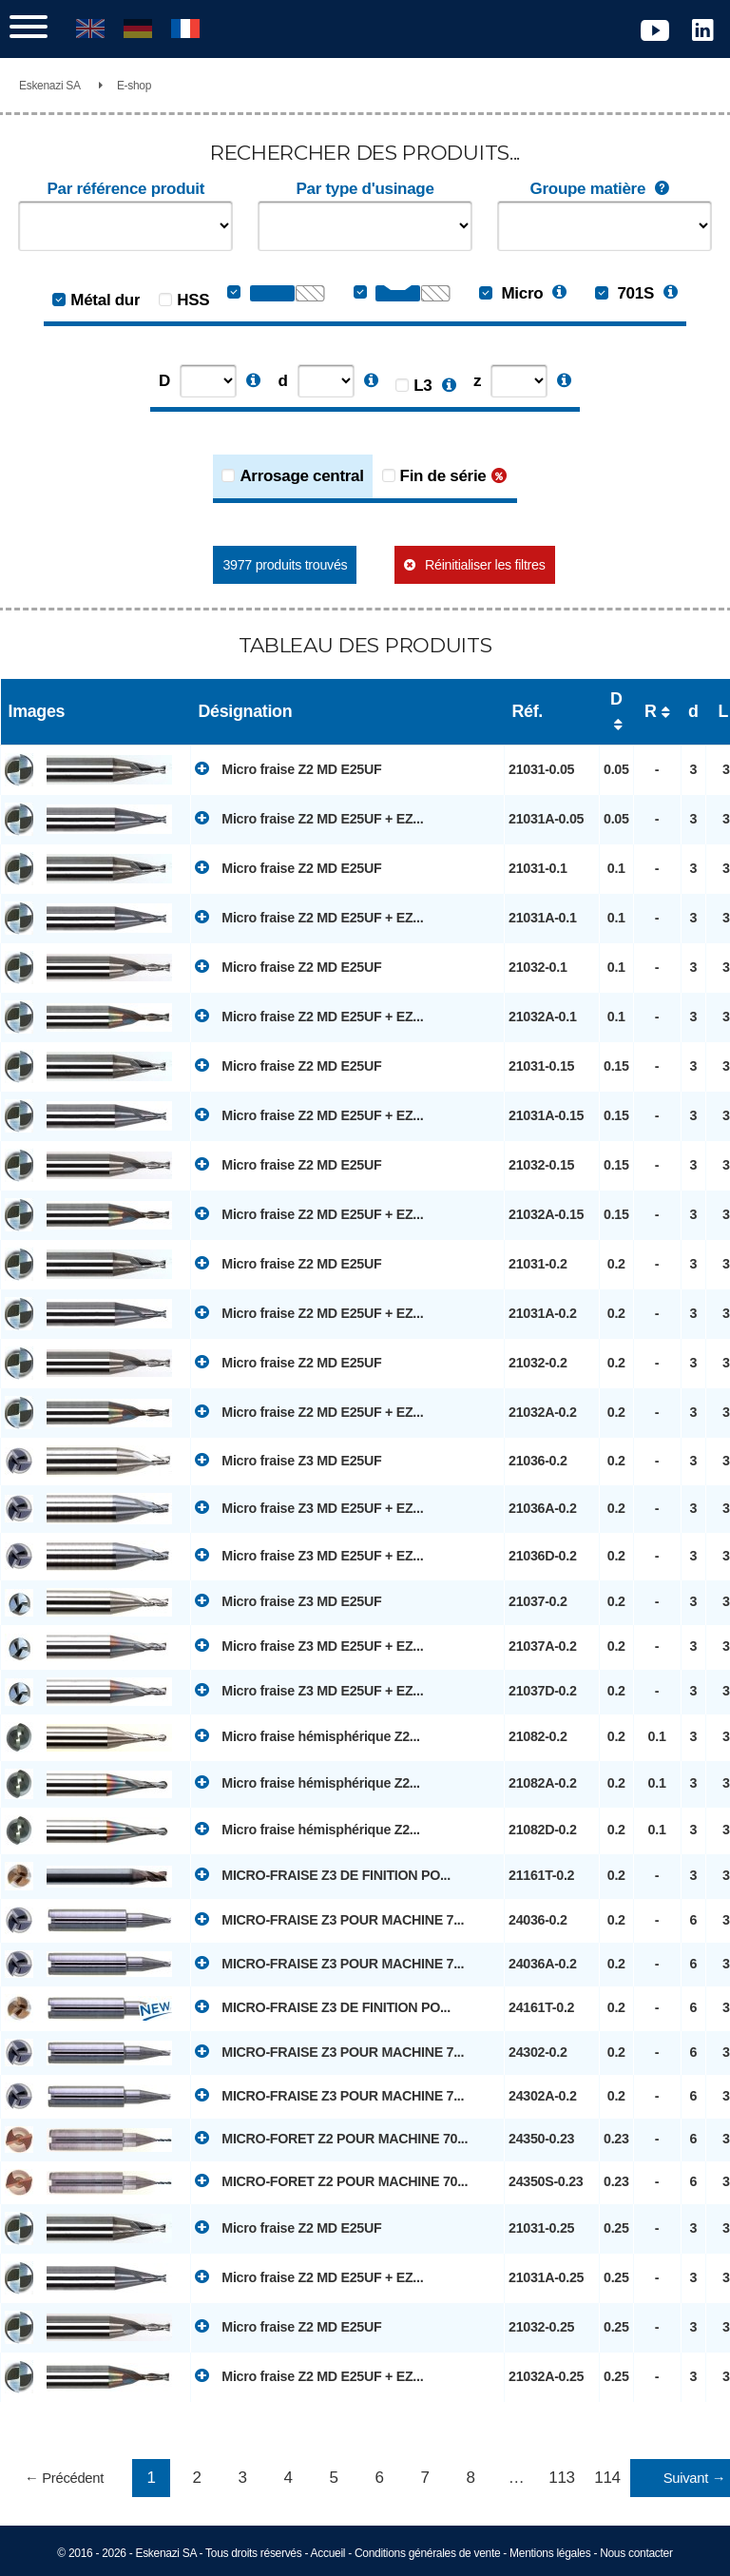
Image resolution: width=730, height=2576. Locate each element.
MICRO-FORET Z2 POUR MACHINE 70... (331, 2137)
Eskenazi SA (50, 85)
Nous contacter (636, 2553)
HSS (193, 300)
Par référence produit (125, 189)
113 (561, 2478)
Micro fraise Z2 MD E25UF (288, 768)
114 (607, 2478)
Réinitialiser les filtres (485, 564)
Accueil (328, 2553)
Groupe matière (604, 189)
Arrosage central (301, 476)
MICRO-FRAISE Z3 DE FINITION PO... (323, 1874)
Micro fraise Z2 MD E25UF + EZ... (309, 817)
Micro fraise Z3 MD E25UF (288, 1459)
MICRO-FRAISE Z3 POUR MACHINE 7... (329, 1918)
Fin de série (443, 476)
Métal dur (105, 300)
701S (624, 293)
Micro (511, 293)
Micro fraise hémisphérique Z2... (307, 1735)
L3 (422, 386)
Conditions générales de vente (427, 2553)
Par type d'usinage (364, 189)
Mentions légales (549, 2553)
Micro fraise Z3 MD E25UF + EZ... (309, 1507)
